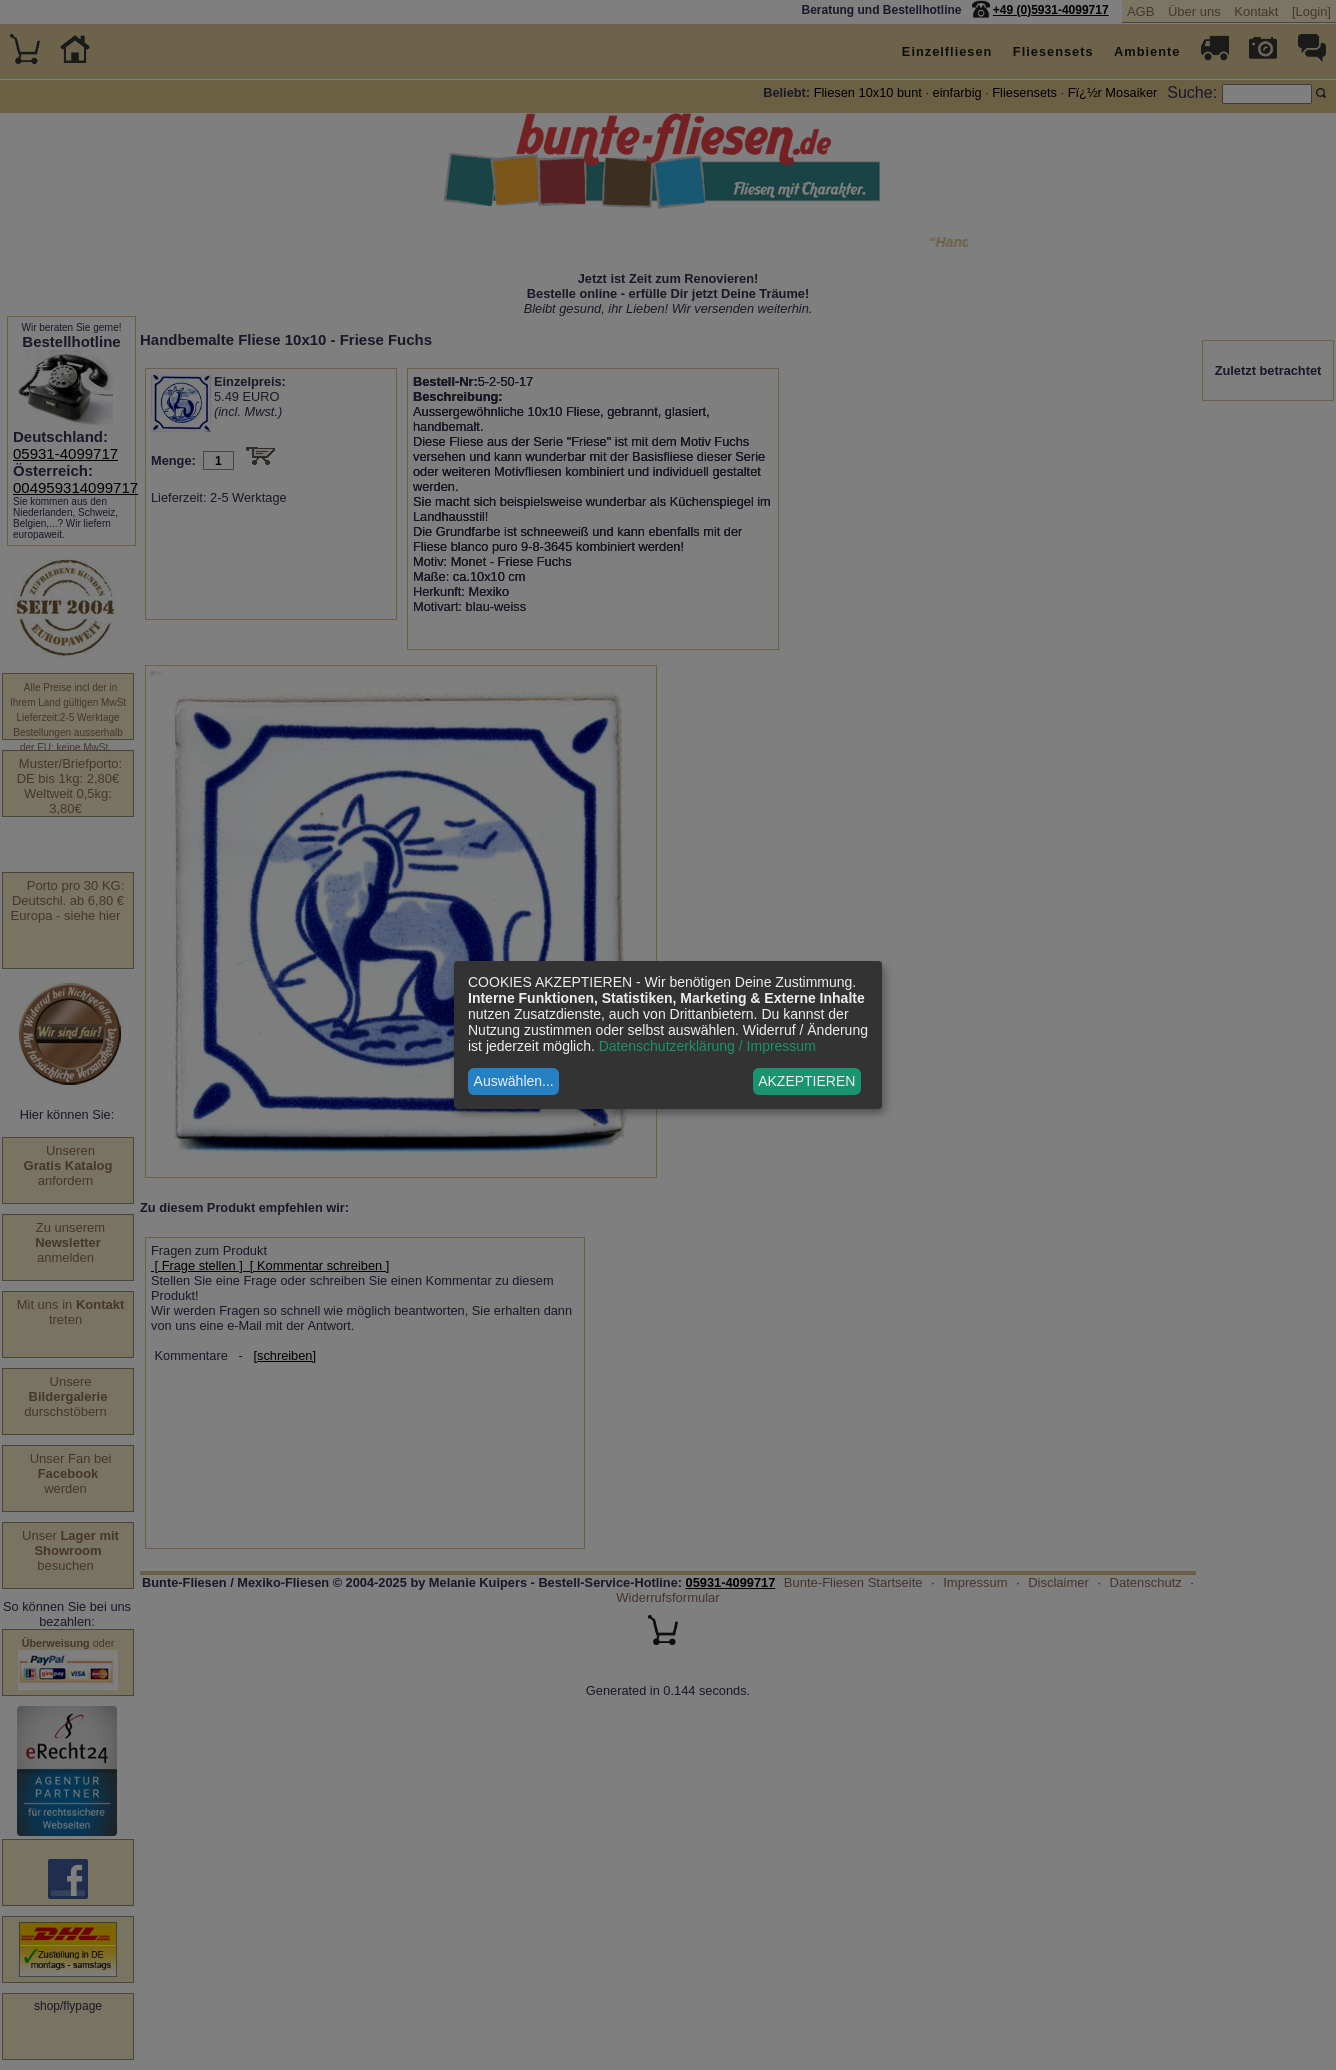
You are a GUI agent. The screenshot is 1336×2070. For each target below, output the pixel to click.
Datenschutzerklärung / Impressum (707, 1046)
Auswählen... (514, 1081)
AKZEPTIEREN (806, 1081)
